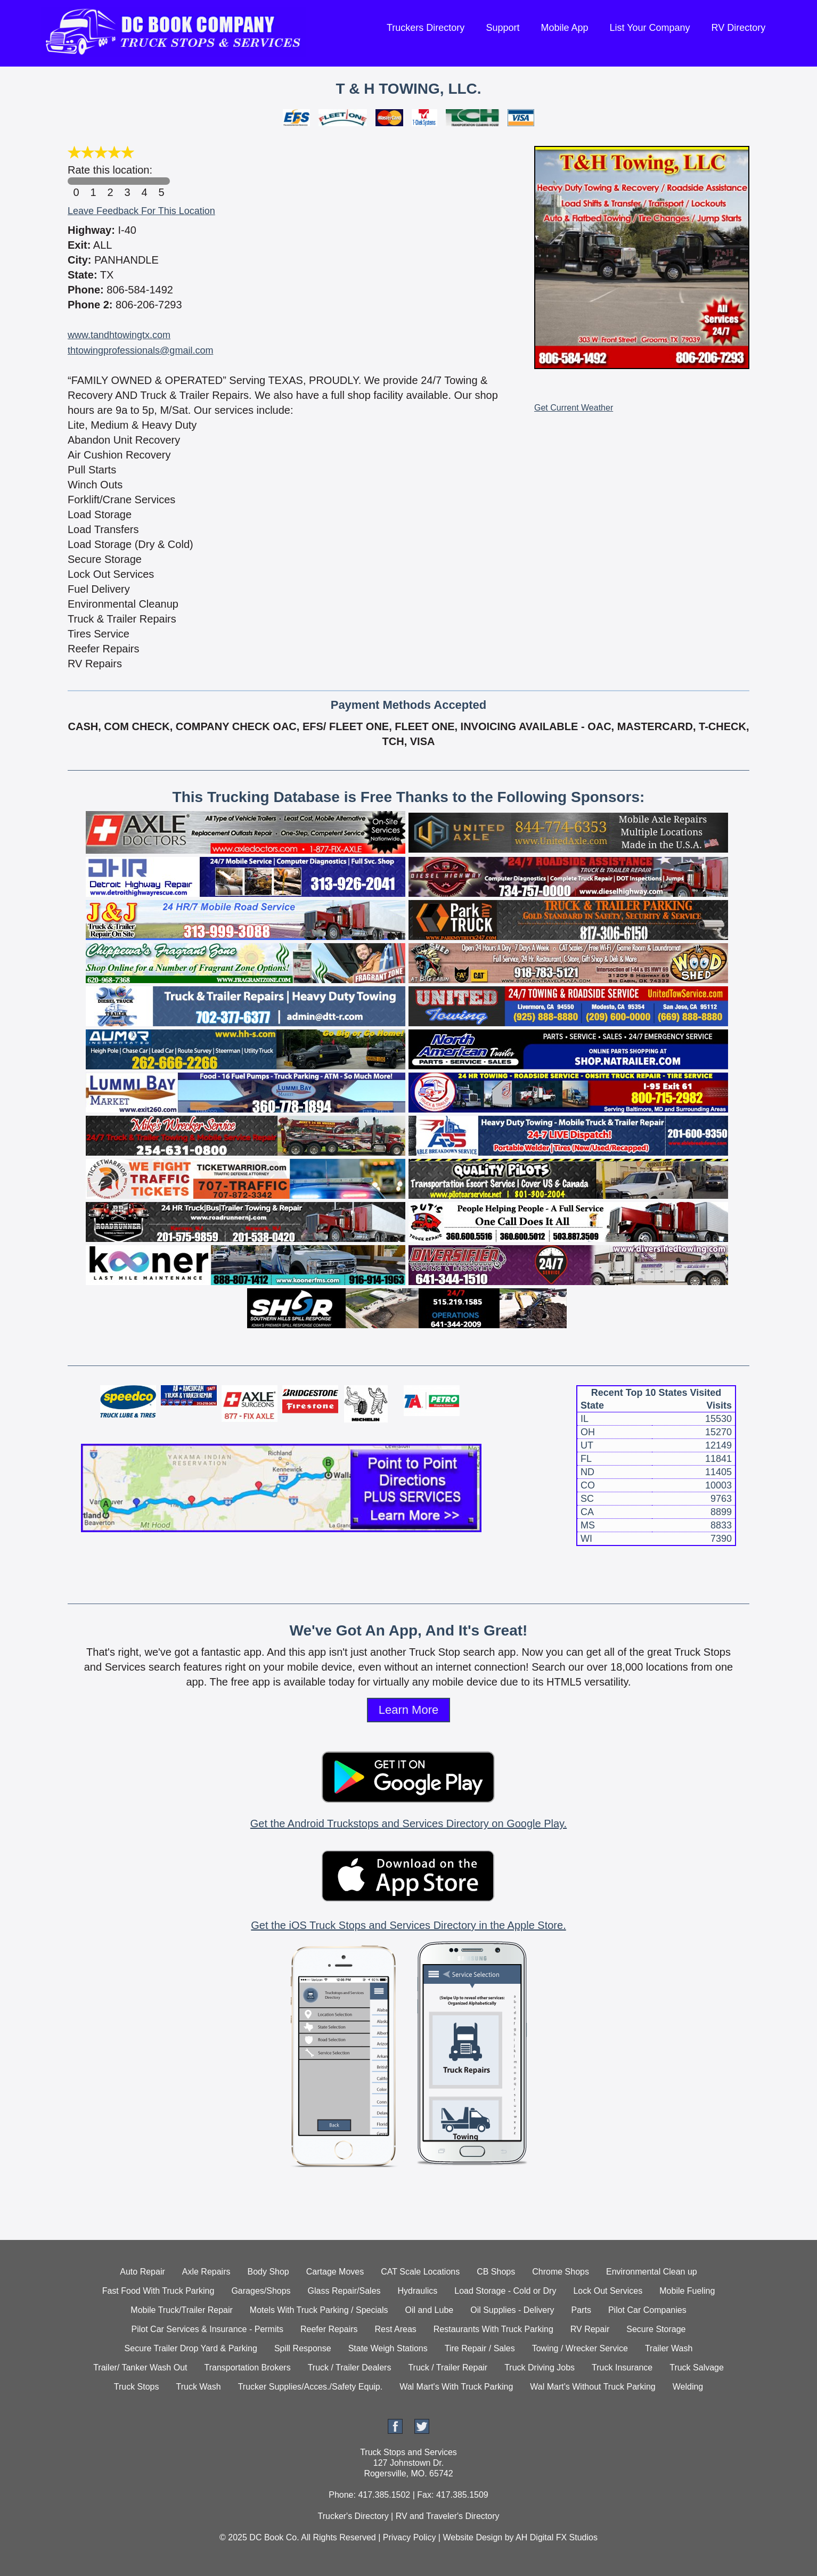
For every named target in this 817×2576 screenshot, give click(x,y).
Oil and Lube (429, 2310)
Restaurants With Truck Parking (493, 2329)
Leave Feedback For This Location (141, 211)
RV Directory (739, 27)
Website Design (472, 2537)
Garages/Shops (260, 2290)
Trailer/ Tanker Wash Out (140, 2367)
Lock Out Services (607, 2290)
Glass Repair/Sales (344, 2290)
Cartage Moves (335, 2271)
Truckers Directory (425, 27)
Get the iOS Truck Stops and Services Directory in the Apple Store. (408, 1925)
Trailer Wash (669, 2348)
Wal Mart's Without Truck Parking (592, 2386)
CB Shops (496, 2271)
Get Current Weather (573, 407)
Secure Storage (655, 2329)
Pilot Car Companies (647, 2310)
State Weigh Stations (388, 2348)
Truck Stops (136, 2386)
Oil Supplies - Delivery (512, 2310)
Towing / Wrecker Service (580, 2348)
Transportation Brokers (247, 2367)
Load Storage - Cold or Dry (505, 2290)
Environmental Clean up (651, 2271)
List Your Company (649, 27)
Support (502, 27)
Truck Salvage (696, 2367)
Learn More (409, 1709)
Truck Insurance (622, 2367)
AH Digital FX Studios (557, 2537)
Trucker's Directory (352, 2516)
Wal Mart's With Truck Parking (456, 2386)
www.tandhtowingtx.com (119, 335)
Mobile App (564, 27)
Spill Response (302, 2348)
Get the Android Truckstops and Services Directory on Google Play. (408, 1823)
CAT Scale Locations (420, 2271)
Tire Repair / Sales (480, 2348)
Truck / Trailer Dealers (349, 2367)
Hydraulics (418, 2290)
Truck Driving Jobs (539, 2367)
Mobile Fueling (687, 2290)
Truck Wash (198, 2386)
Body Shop (268, 2271)
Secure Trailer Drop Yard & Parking (191, 2348)
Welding (688, 2386)
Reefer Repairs (329, 2329)
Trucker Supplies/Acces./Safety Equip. (310, 2386)
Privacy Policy (409, 2537)
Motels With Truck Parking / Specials (319, 2310)
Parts (581, 2310)
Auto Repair (142, 2271)
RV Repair (590, 2329)
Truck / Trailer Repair (447, 2367)
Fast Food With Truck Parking (158, 2290)
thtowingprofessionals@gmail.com (140, 350)
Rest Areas (395, 2329)
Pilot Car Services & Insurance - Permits (207, 2329)
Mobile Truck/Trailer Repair (181, 2310)
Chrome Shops (560, 2271)
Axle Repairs (206, 2271)
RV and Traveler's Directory (448, 2516)
